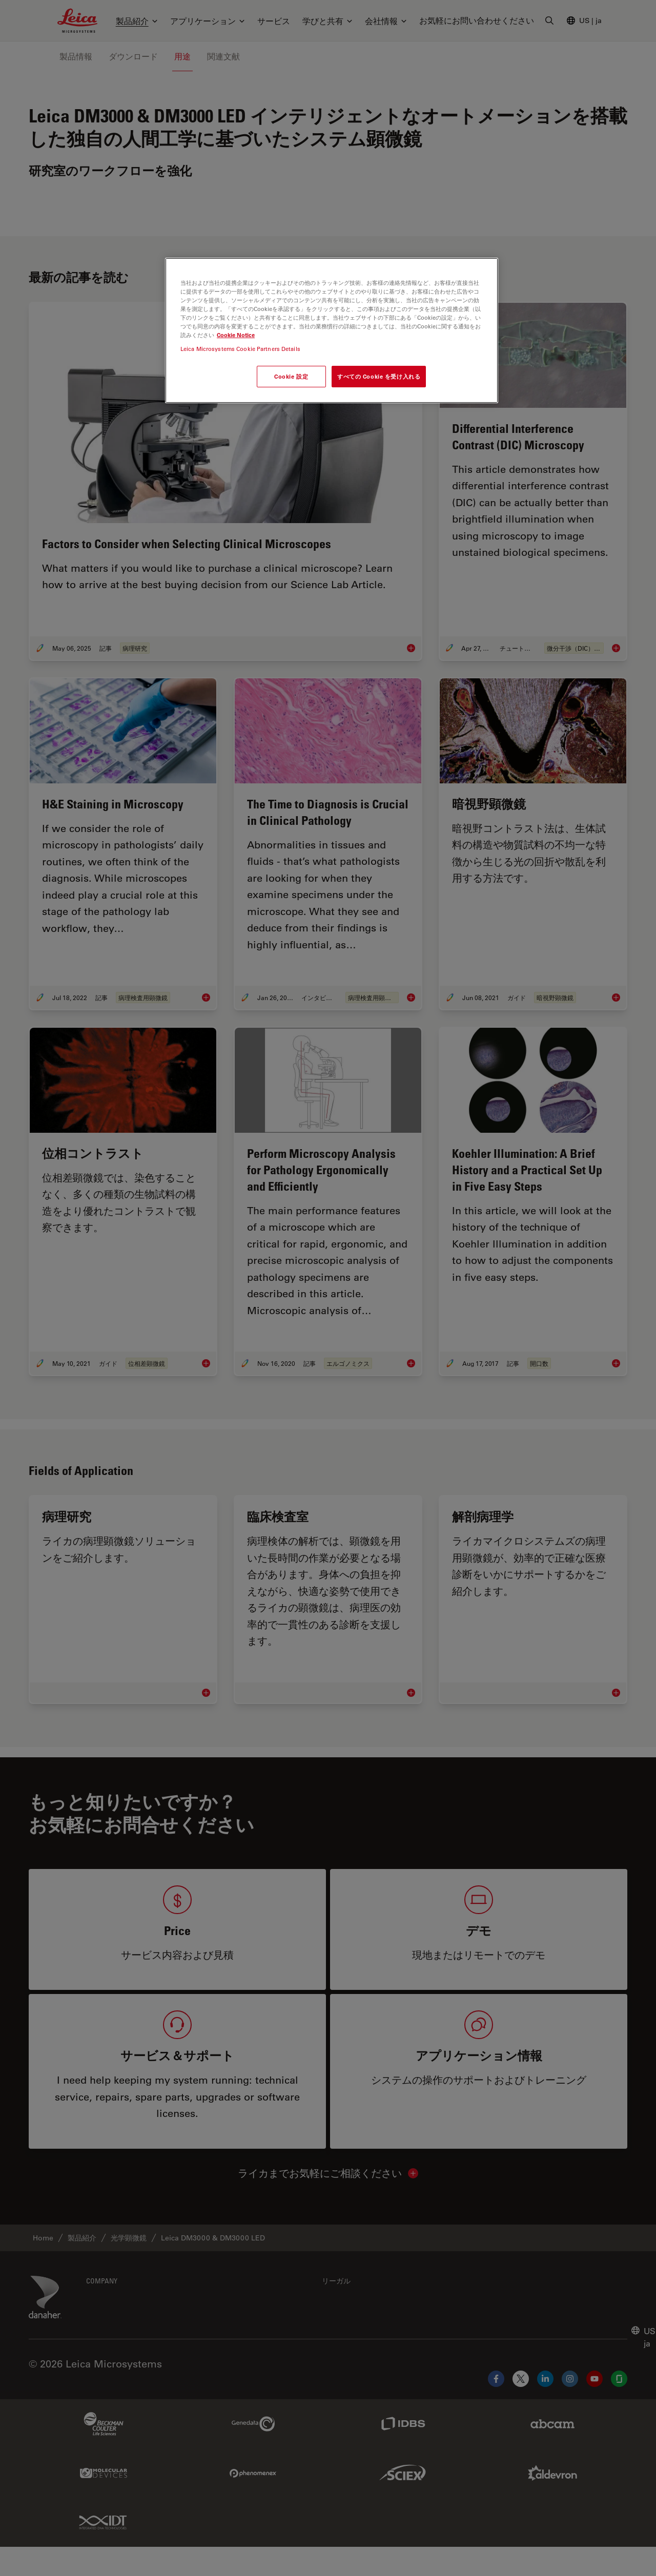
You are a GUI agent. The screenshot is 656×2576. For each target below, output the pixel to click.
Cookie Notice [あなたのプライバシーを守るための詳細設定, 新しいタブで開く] (236, 335)
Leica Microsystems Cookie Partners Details (240, 348)
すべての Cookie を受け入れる (378, 376)
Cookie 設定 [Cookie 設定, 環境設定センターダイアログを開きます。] (291, 376)
